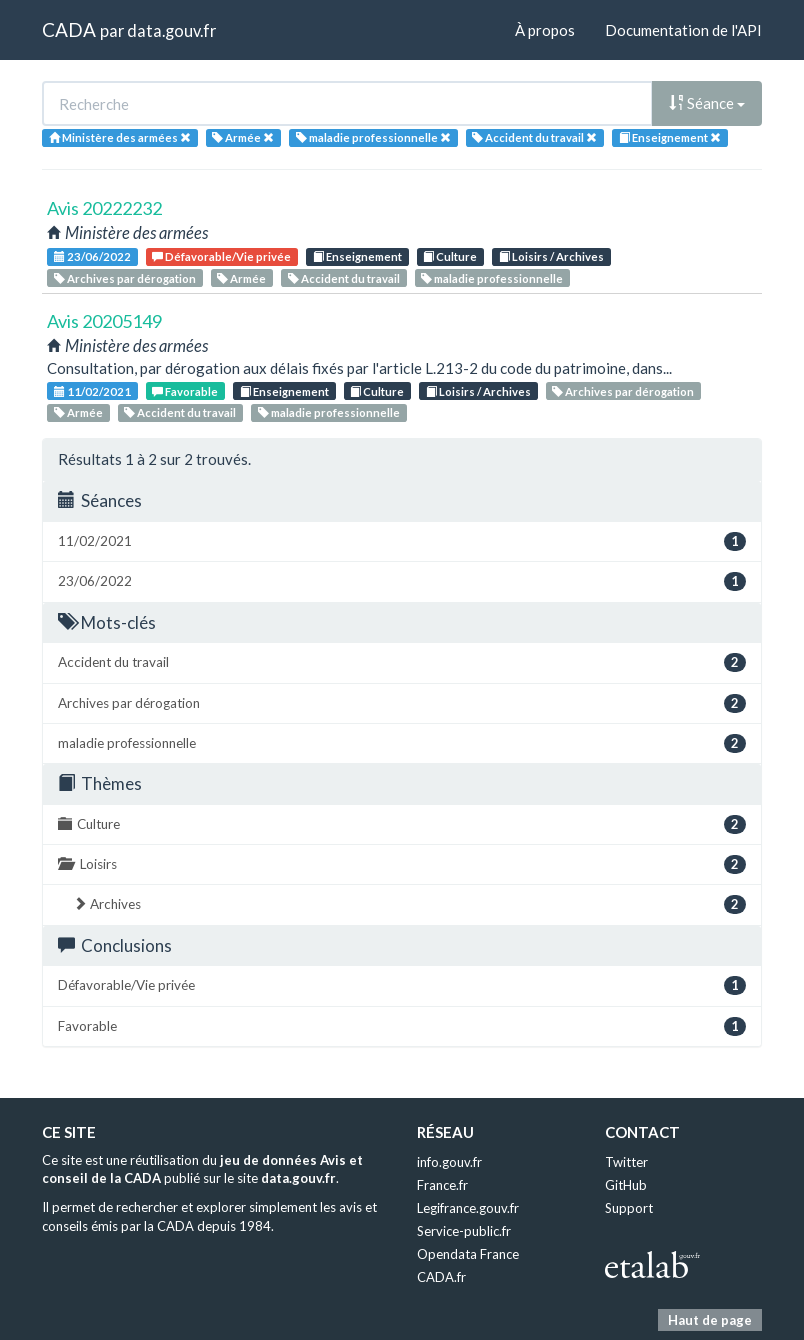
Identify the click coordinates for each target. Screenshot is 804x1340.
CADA (69, 29)
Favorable (185, 391)
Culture (450, 256)
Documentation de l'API (683, 30)
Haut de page (710, 1320)
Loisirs (402, 864)
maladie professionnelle (492, 278)
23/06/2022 (92, 256)
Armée (241, 278)
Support (629, 1208)
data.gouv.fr (171, 30)
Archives (409, 904)
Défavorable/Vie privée (221, 256)
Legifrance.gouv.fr (468, 1208)
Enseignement (357, 256)
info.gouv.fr (449, 1162)
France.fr (442, 1185)
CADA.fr (441, 1277)
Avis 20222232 (104, 208)
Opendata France (468, 1254)
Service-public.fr (464, 1231)
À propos (545, 30)
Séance (707, 103)
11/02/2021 (92, 391)
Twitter (626, 1162)
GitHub (626, 1185)
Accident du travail (344, 278)
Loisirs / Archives (551, 256)
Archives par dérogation (125, 278)
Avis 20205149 (104, 321)
